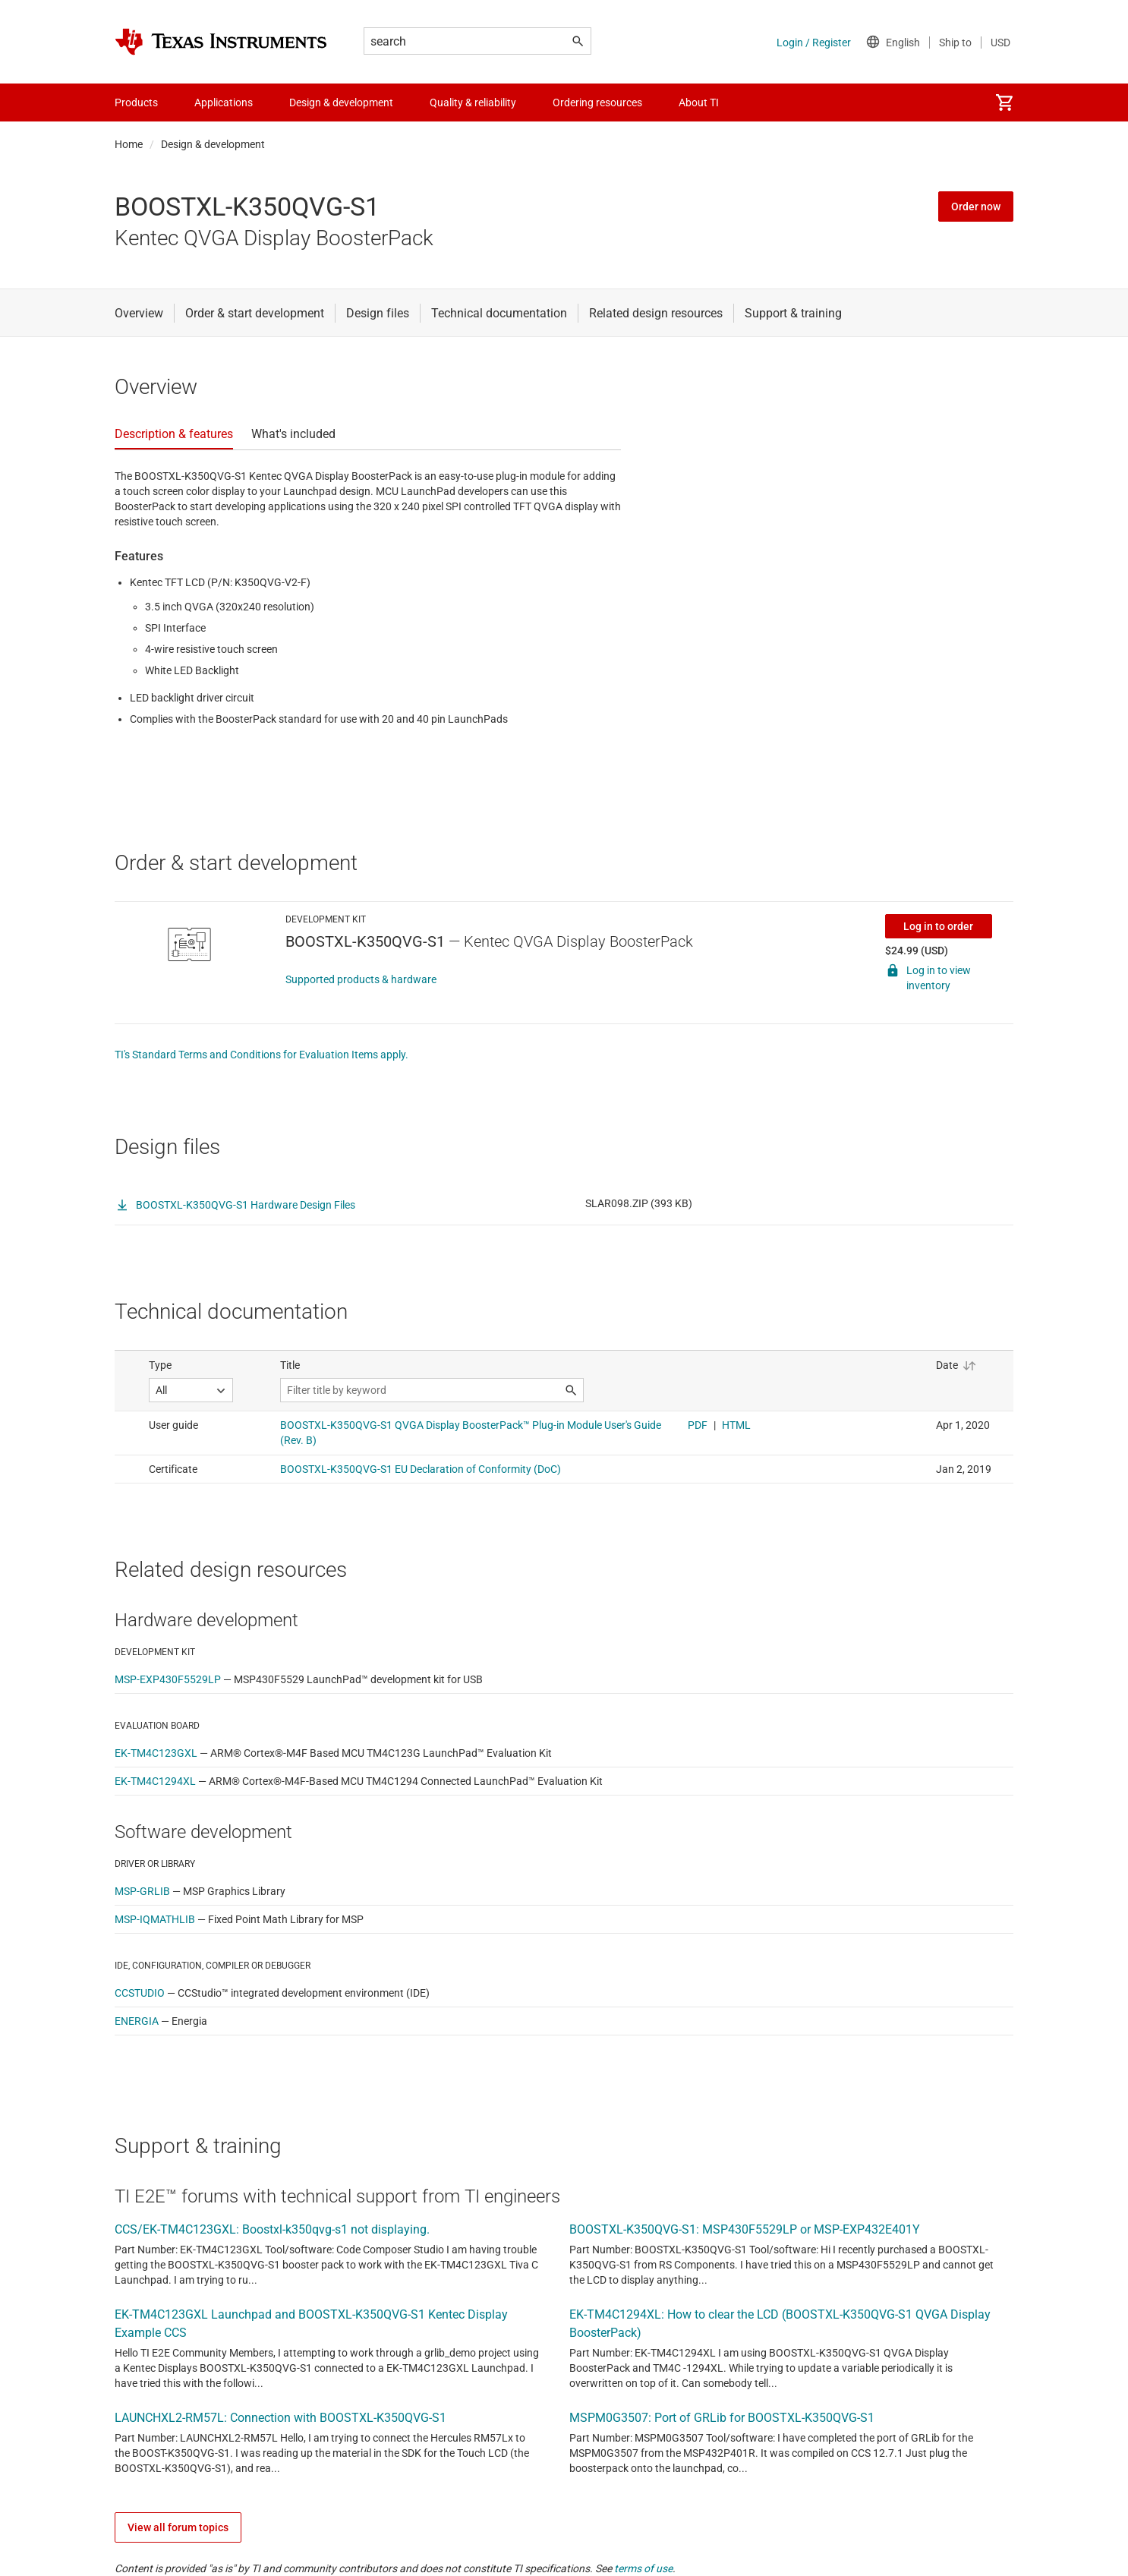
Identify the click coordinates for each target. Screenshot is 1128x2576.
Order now (975, 206)
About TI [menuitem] (699, 102)
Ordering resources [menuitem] (597, 102)
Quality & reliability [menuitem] (473, 102)
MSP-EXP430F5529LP (168, 1679)
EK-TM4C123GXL (156, 1753)
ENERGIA (137, 2021)
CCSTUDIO (140, 1993)
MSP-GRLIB (142, 1891)
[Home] (221, 41)
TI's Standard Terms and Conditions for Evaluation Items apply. (261, 1054)
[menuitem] (1004, 102)
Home (129, 144)
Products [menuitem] (136, 102)
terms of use (643, 2568)
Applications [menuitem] (223, 102)
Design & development (213, 144)
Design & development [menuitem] (341, 102)
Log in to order (938, 926)
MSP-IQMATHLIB (155, 1919)
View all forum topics (178, 2527)
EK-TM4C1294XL (155, 1781)
